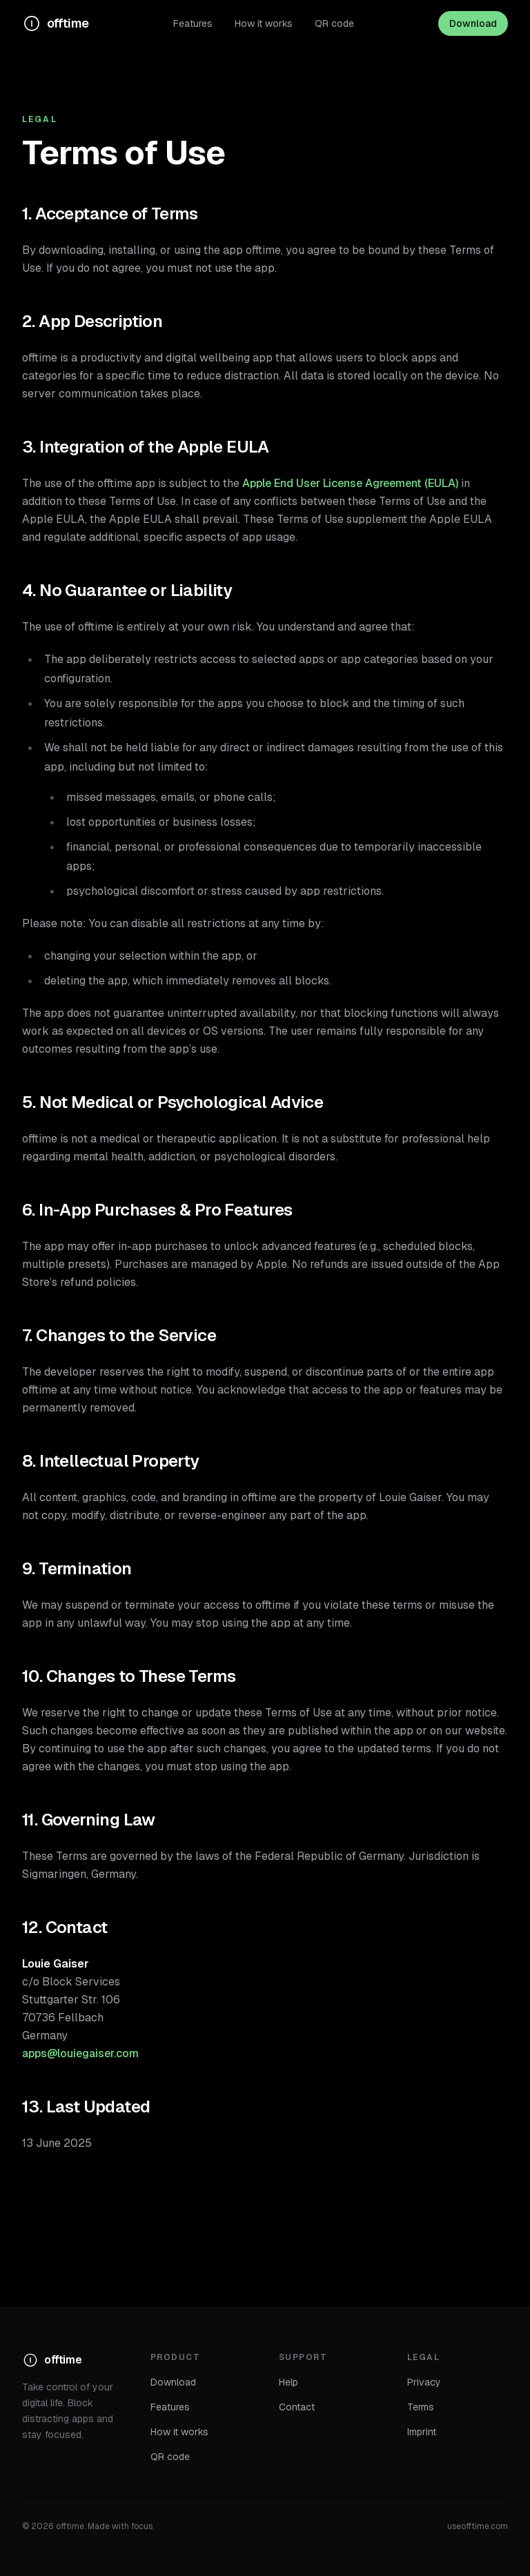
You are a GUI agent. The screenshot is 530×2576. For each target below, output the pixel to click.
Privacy (424, 2382)
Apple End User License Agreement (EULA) (350, 483)
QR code (334, 23)
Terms (420, 2407)
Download (473, 23)
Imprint (421, 2432)
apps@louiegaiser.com (80, 2053)
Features (193, 23)
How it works (264, 23)
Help (288, 2382)
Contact (297, 2407)
